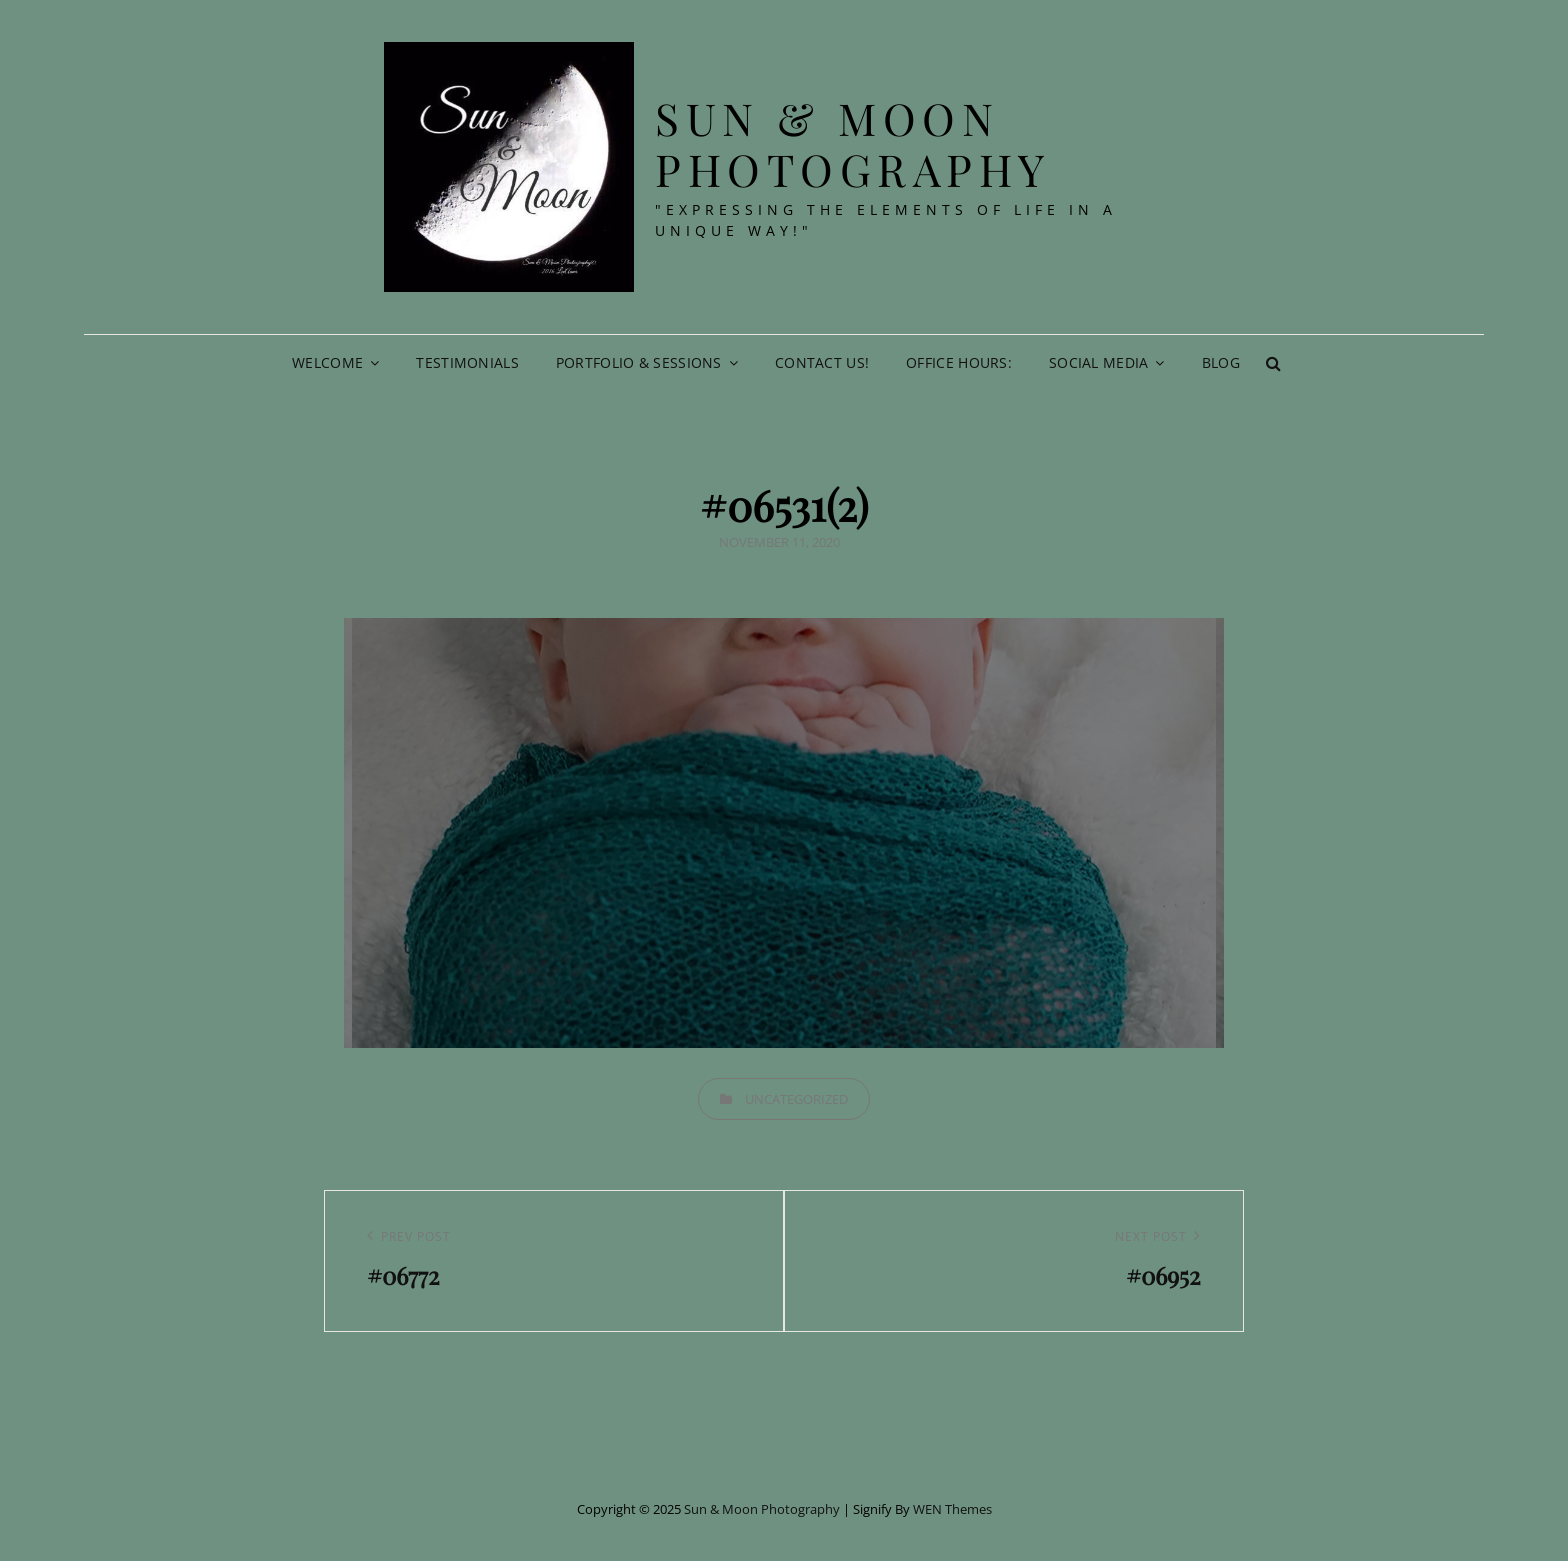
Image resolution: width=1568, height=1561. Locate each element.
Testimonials (467, 362)
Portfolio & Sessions (639, 362)
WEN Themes (952, 1509)
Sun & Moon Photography (853, 143)
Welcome (327, 362)
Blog (1221, 362)
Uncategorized (796, 1099)
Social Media (1098, 362)
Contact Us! (822, 362)
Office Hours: (959, 362)
